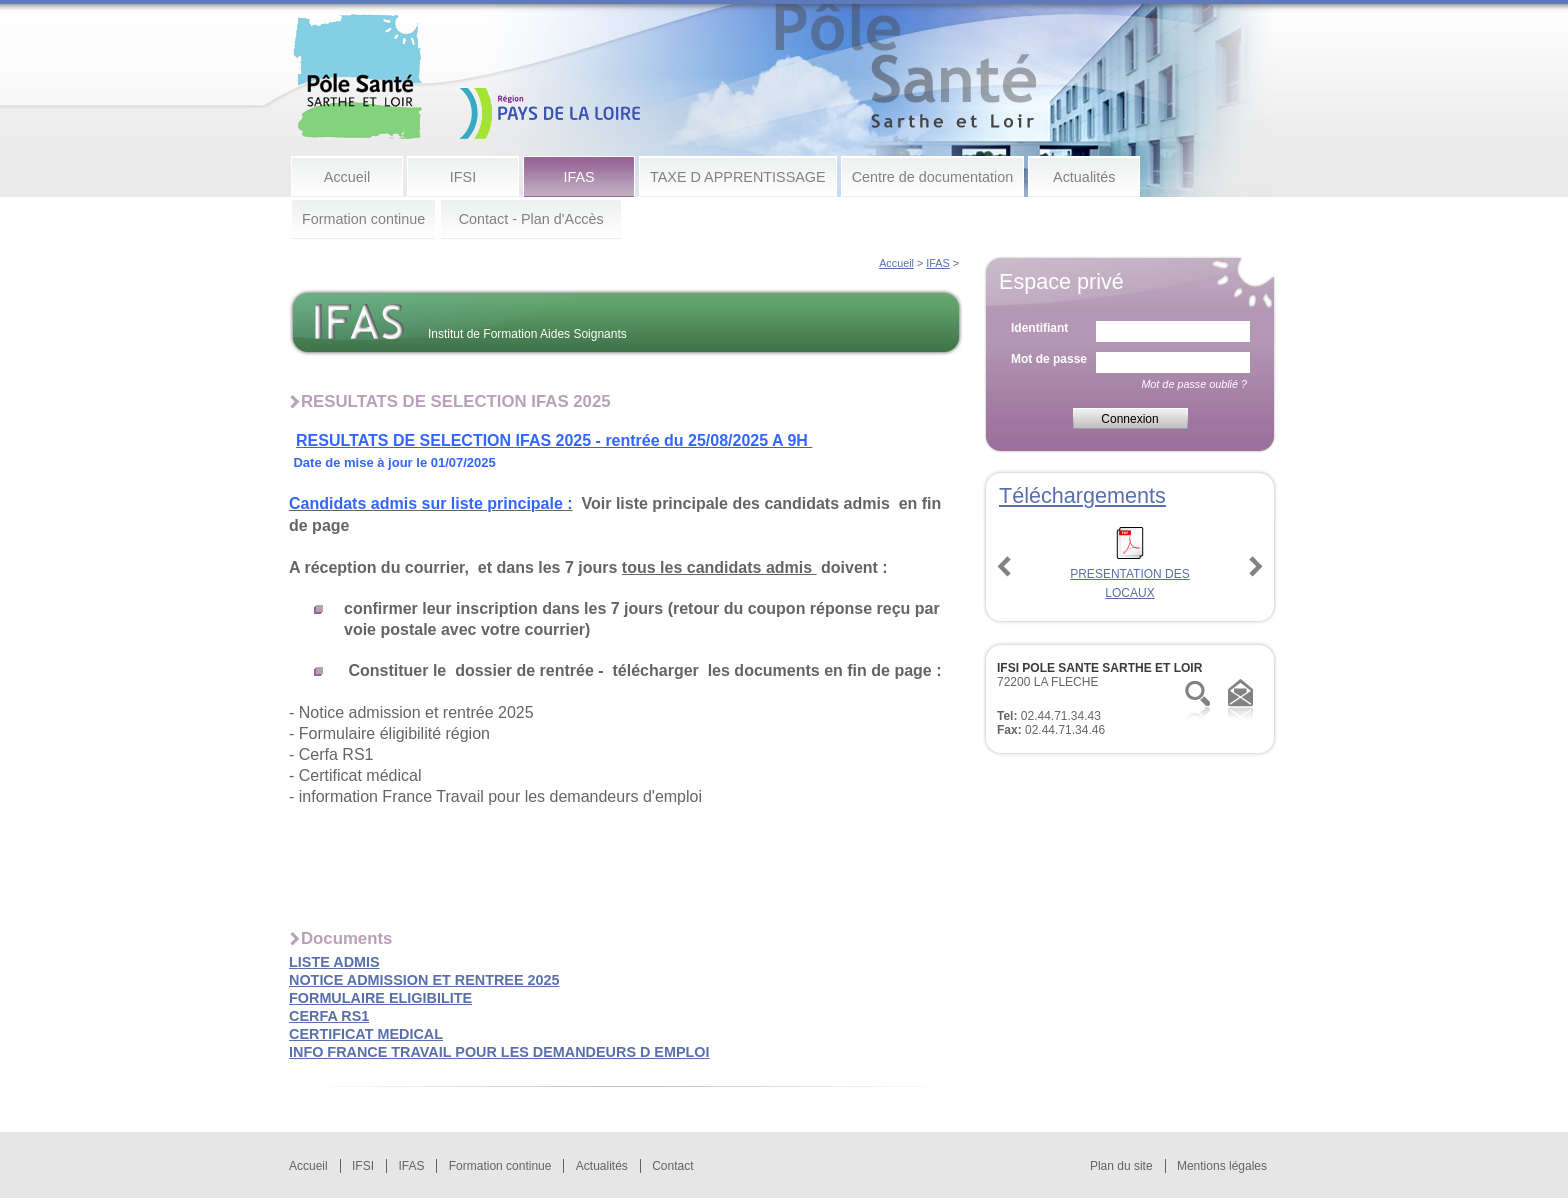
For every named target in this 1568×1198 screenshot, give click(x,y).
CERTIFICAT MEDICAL (366, 1034)
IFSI (463, 177)
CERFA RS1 (329, 1016)
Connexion (1129, 419)
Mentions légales (1222, 1166)
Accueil (347, 177)
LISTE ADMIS (334, 962)
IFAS (578, 177)
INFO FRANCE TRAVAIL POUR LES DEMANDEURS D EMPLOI (499, 1052)
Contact (672, 1166)
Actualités (1084, 177)
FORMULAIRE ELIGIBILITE (380, 998)
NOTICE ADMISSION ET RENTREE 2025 (424, 980)
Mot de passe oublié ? (1194, 384)
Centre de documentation (933, 177)
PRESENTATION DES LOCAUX (1130, 574)
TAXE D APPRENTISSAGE (738, 177)
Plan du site (1121, 1166)
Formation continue (363, 219)
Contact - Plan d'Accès (531, 219)
